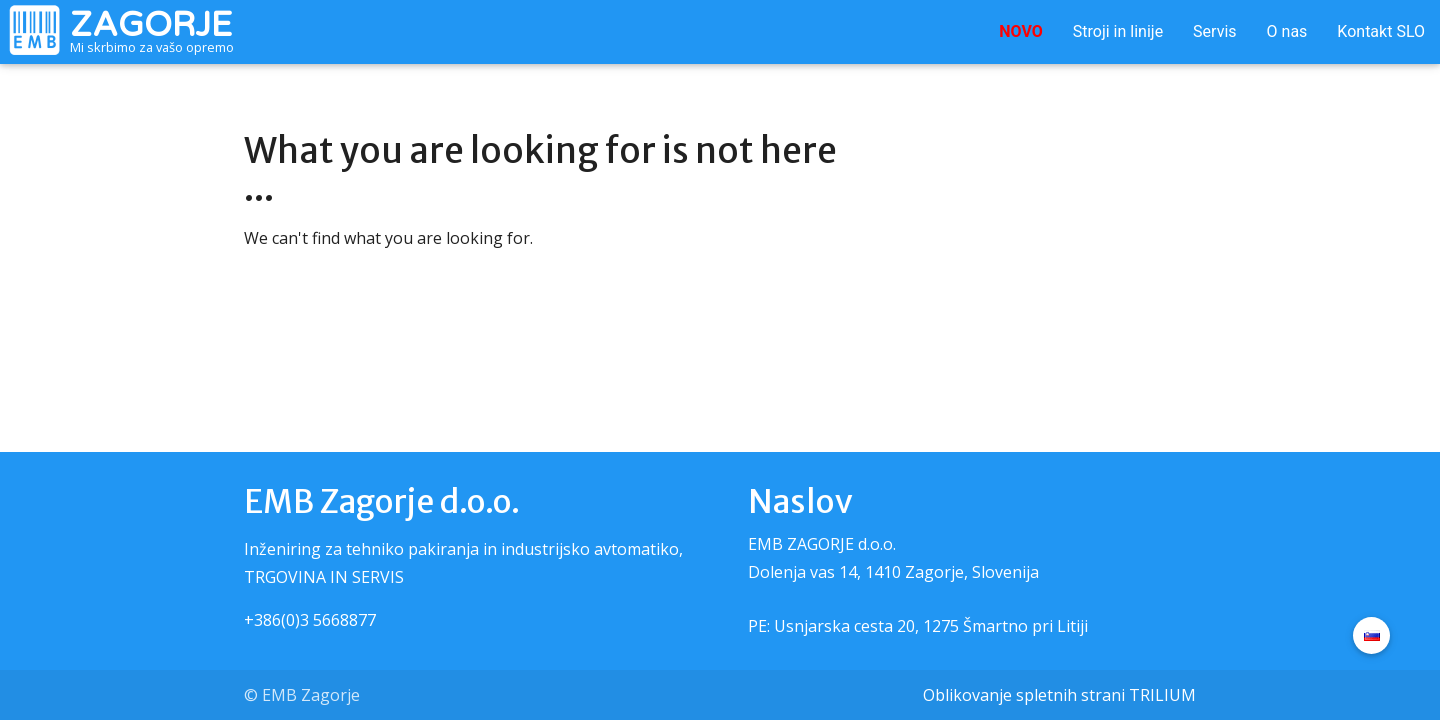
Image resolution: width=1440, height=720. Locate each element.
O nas (1287, 31)
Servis (1214, 31)
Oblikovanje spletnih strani (1024, 695)
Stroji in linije (1118, 31)
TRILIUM (1162, 695)
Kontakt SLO (1381, 31)
